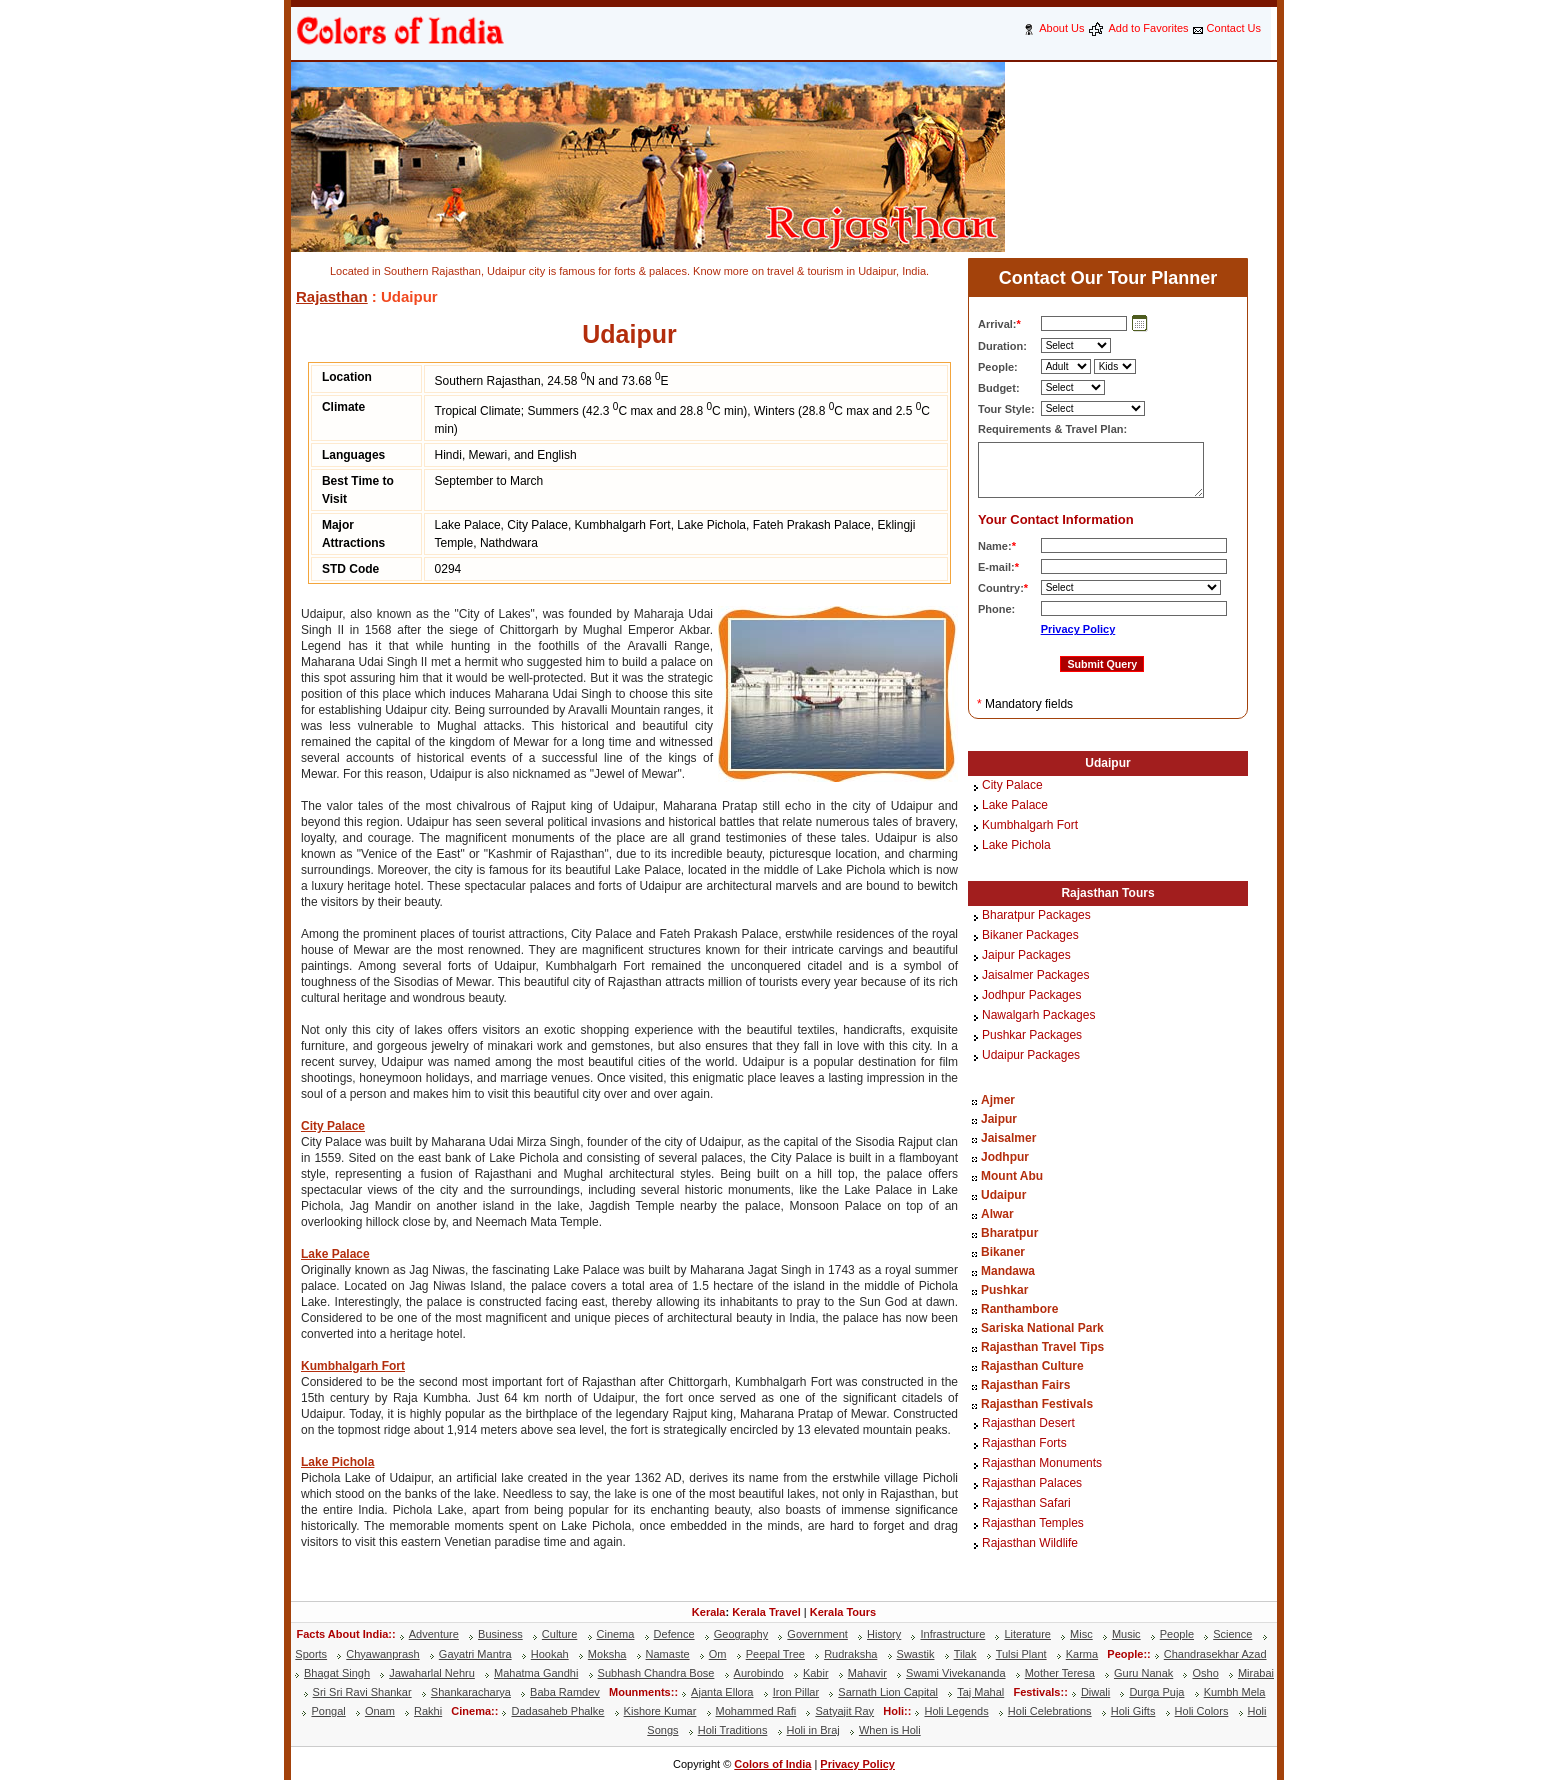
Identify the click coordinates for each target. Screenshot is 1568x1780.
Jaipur (999, 1119)
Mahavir (867, 1673)
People (1177, 1634)
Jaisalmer (1008, 1138)
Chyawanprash (382, 1654)
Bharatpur (1009, 1233)
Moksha (607, 1654)
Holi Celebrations (1050, 1711)
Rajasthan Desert (1028, 1424)
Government (817, 1634)
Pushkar (1004, 1290)
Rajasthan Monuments (1042, 1464)
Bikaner (1003, 1252)
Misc (1081, 1634)
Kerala (709, 1612)
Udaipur (1107, 763)
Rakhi (428, 1711)
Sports (311, 1654)
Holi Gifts (1133, 1711)
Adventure (434, 1634)
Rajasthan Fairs (1025, 1385)
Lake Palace (335, 1254)
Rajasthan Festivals (1037, 1404)
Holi (893, 1711)
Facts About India (342, 1634)
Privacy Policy (1078, 629)
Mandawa (1008, 1271)
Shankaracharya (471, 1692)
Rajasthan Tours (1107, 893)
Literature (1027, 1634)
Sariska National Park (1042, 1328)
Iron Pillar (796, 1692)
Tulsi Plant (1021, 1654)
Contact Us (1234, 28)
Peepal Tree (775, 1654)
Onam (380, 1711)
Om (718, 1654)
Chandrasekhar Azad (1215, 1654)
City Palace (333, 1126)
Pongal (328, 1711)
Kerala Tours (843, 1612)
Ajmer (998, 1100)
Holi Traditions (733, 1730)
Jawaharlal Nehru (432, 1673)
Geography (741, 1634)
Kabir (816, 1673)
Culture (559, 1634)
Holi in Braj (813, 1730)
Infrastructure (952, 1634)
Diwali (1095, 1692)
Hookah (550, 1654)
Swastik (916, 1654)
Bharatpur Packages (1036, 916)
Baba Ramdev (565, 1692)
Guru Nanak (1143, 1673)
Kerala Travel (766, 1612)
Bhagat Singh (337, 1673)
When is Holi (890, 1730)
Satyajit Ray (844, 1711)
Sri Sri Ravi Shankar (362, 1692)
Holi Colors (1202, 1711)
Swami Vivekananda (955, 1673)
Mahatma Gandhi (536, 1673)
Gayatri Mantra (475, 1654)
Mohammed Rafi (756, 1711)
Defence (674, 1634)
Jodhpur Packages (1031, 996)
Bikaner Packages (1030, 936)
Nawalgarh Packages (1038, 1016)
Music (1126, 1634)
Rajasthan (332, 296)
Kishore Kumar (660, 1711)
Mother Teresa (1060, 1673)
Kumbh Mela (1235, 1692)
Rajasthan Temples (1033, 1524)
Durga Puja (1156, 1692)
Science (1232, 1634)
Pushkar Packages (1032, 1036)
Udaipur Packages (1031, 1056)
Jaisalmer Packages (1035, 976)
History (884, 1634)
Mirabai (1256, 1673)
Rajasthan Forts (1024, 1444)
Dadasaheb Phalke (557, 1711)
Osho (1205, 1673)
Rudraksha (850, 1654)
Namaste (668, 1654)
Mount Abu (1012, 1176)
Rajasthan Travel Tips (1042, 1347)
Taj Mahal (980, 1692)
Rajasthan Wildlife (1030, 1544)
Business (500, 1634)
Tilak (965, 1654)
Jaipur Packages (1026, 956)
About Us (1061, 28)
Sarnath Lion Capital (888, 1692)
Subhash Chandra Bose (656, 1673)
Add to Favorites (1148, 28)
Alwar (997, 1214)
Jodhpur (1005, 1157)
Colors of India (772, 1764)
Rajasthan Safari (1026, 1504)
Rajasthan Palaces (1032, 1484)
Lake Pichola (337, 1462)
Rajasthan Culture (1032, 1366)
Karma (1082, 1654)
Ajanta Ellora (722, 1692)
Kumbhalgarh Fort (353, 1366)
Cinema (616, 1634)
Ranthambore (1019, 1309)
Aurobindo (759, 1673)
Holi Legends (956, 1711)
